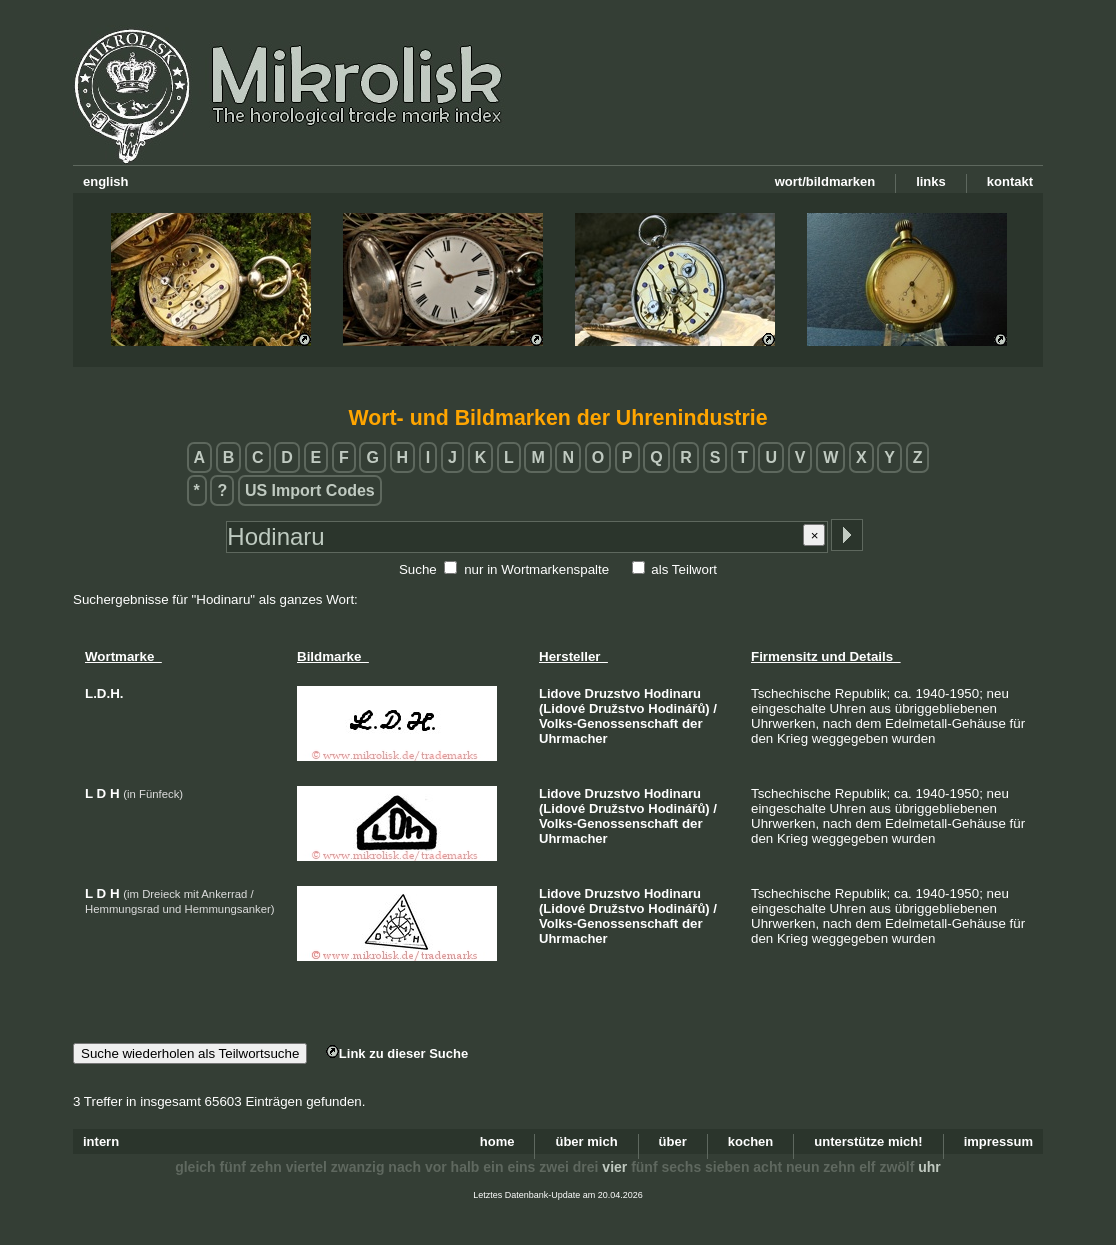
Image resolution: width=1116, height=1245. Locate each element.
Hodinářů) (678, 708)
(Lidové (562, 708)
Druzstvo (613, 693)
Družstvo (617, 708)
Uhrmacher (573, 738)
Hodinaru (672, 693)
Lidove (560, 693)
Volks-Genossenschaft (608, 723)
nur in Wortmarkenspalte (536, 569)
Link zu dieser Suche (397, 1053)
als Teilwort (684, 569)
